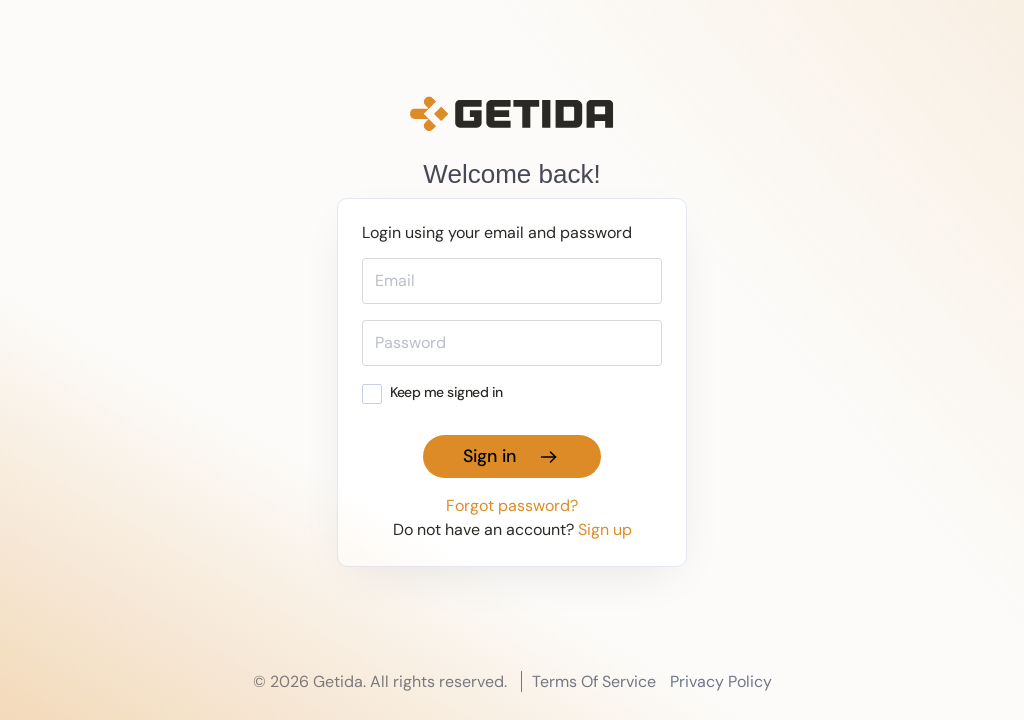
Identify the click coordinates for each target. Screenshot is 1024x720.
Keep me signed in (432, 392)
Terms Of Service (594, 681)
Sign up (605, 529)
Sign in (512, 456)
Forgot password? (512, 505)
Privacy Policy (721, 681)
